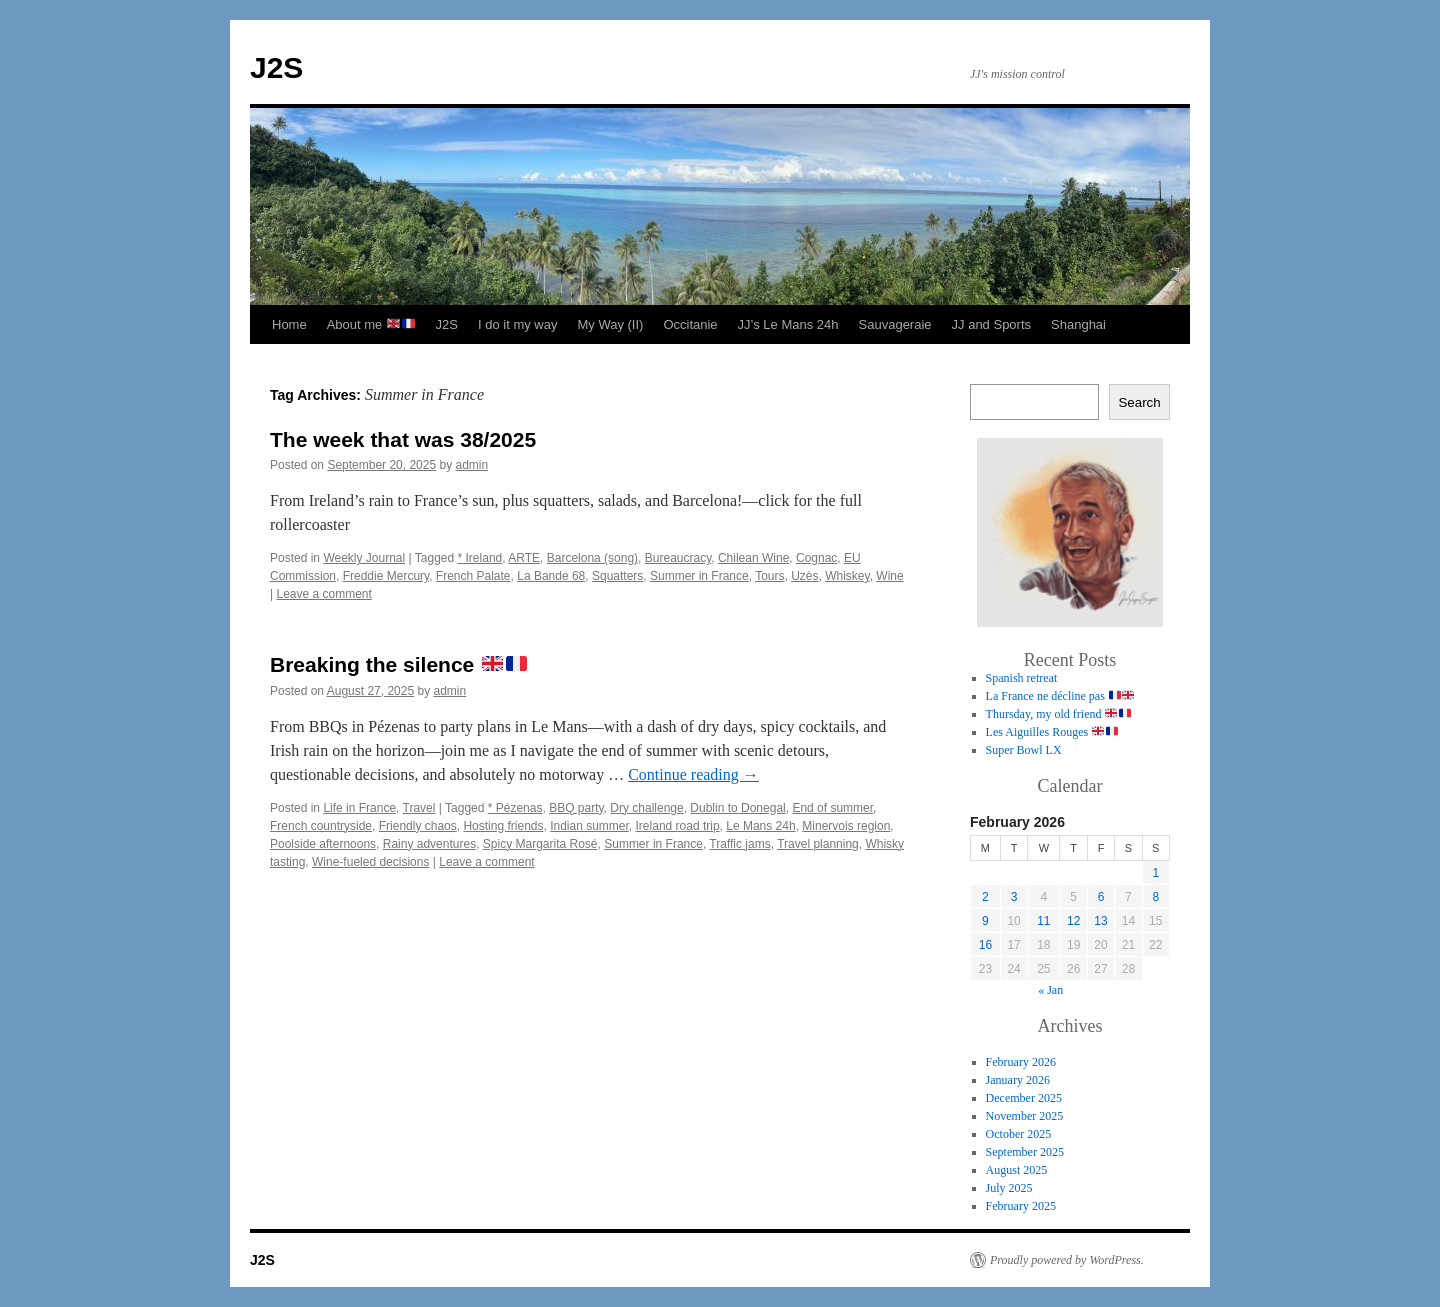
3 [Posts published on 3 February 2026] (1014, 897)
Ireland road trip (678, 826)
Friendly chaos (418, 826)
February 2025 (1021, 1206)
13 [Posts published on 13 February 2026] (1100, 921)
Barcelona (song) (592, 558)
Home (289, 324)
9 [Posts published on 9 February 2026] (985, 921)
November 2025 (1025, 1116)
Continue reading (693, 774)
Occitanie (690, 324)
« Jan (1050, 990)
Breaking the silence (398, 664)
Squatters (617, 576)
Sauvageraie (895, 324)
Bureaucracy (678, 558)
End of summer (832, 808)
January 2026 (1018, 1080)
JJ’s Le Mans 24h (788, 324)
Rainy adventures (429, 844)
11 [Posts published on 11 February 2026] (1043, 921)
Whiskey (847, 576)
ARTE (524, 558)
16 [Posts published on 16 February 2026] (985, 945)
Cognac (816, 558)
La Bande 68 (551, 576)
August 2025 (1017, 1170)
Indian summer (589, 826)
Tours (769, 576)
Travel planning (818, 844)
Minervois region (846, 826)
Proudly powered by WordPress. (1067, 1260)
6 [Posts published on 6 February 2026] (1101, 897)
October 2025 (1019, 1134)
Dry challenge (646, 808)
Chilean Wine (753, 558)
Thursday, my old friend (1058, 714)
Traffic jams (739, 844)
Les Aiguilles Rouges (1052, 732)
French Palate (473, 576)
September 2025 (1025, 1152)
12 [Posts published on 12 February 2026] (1073, 921)
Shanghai (1078, 324)
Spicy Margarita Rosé (540, 844)
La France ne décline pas (1060, 696)
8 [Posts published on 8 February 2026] (1155, 897)
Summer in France (699, 576)
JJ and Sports (992, 324)
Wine (889, 576)
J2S (276, 67)
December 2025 (1024, 1098)
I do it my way (517, 324)
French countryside (321, 826)
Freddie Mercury (386, 576)
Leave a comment (323, 594)
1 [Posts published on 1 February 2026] (1155, 873)
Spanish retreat (1022, 678)
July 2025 (1009, 1188)
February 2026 (1021, 1062)
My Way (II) (610, 324)
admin (472, 465)
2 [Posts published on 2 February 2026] (985, 897)
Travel (419, 808)
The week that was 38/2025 (403, 439)
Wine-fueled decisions (370, 862)
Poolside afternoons (323, 844)
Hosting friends (503, 826)
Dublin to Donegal (737, 808)
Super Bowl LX (1024, 750)
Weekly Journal (364, 558)
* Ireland (480, 558)
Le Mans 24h (760, 826)
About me (371, 324)
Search (1139, 402)
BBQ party (576, 808)
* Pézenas (515, 808)
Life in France (359, 808)
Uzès (804, 576)
